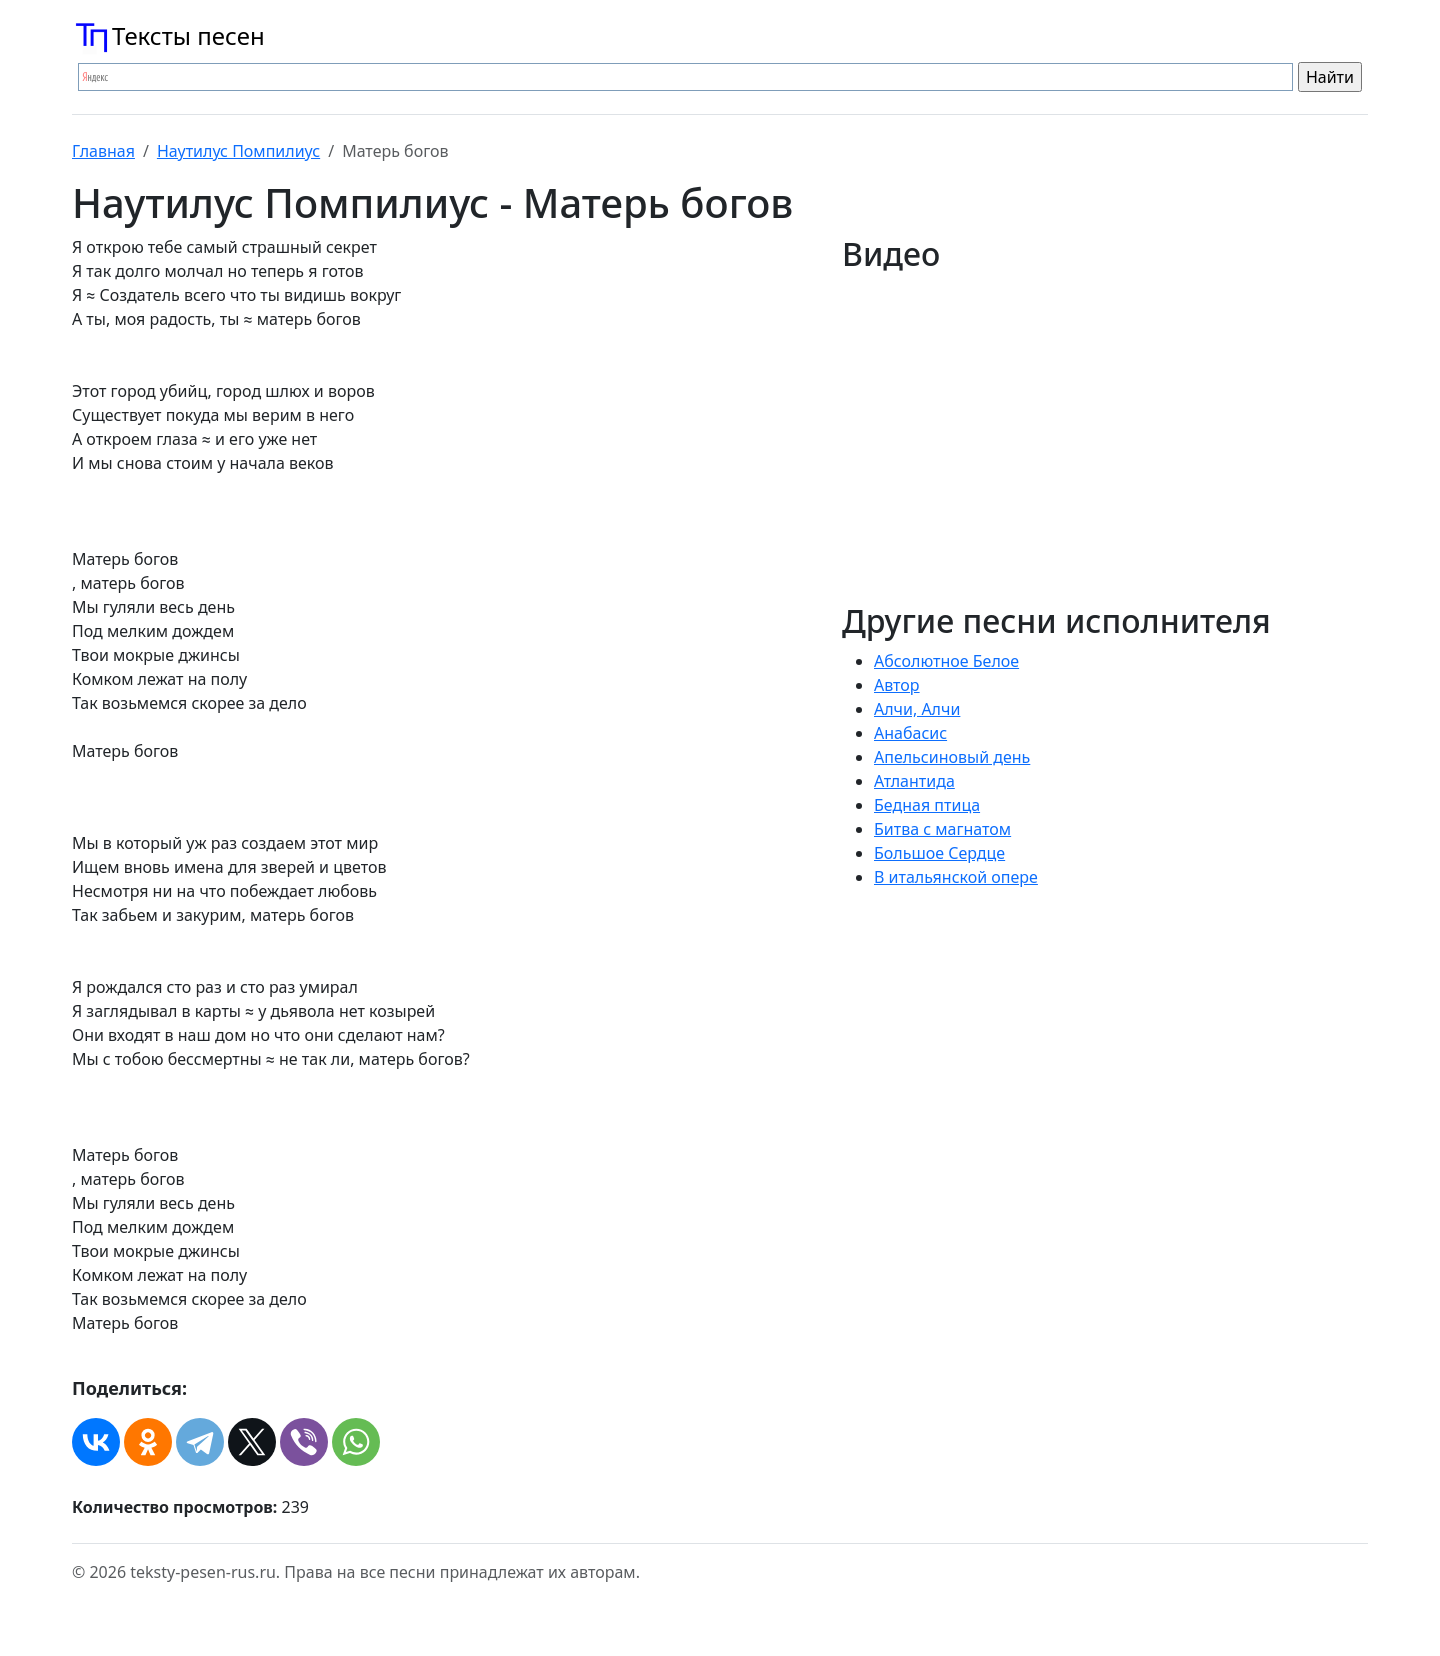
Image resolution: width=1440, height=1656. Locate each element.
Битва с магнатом (942, 829)
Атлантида (914, 781)
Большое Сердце (939, 853)
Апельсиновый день (952, 757)
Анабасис (910, 733)
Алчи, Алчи (917, 709)
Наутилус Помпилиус (238, 151)
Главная (103, 151)
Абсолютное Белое (946, 661)
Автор (897, 685)
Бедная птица (927, 805)
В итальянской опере (956, 877)
